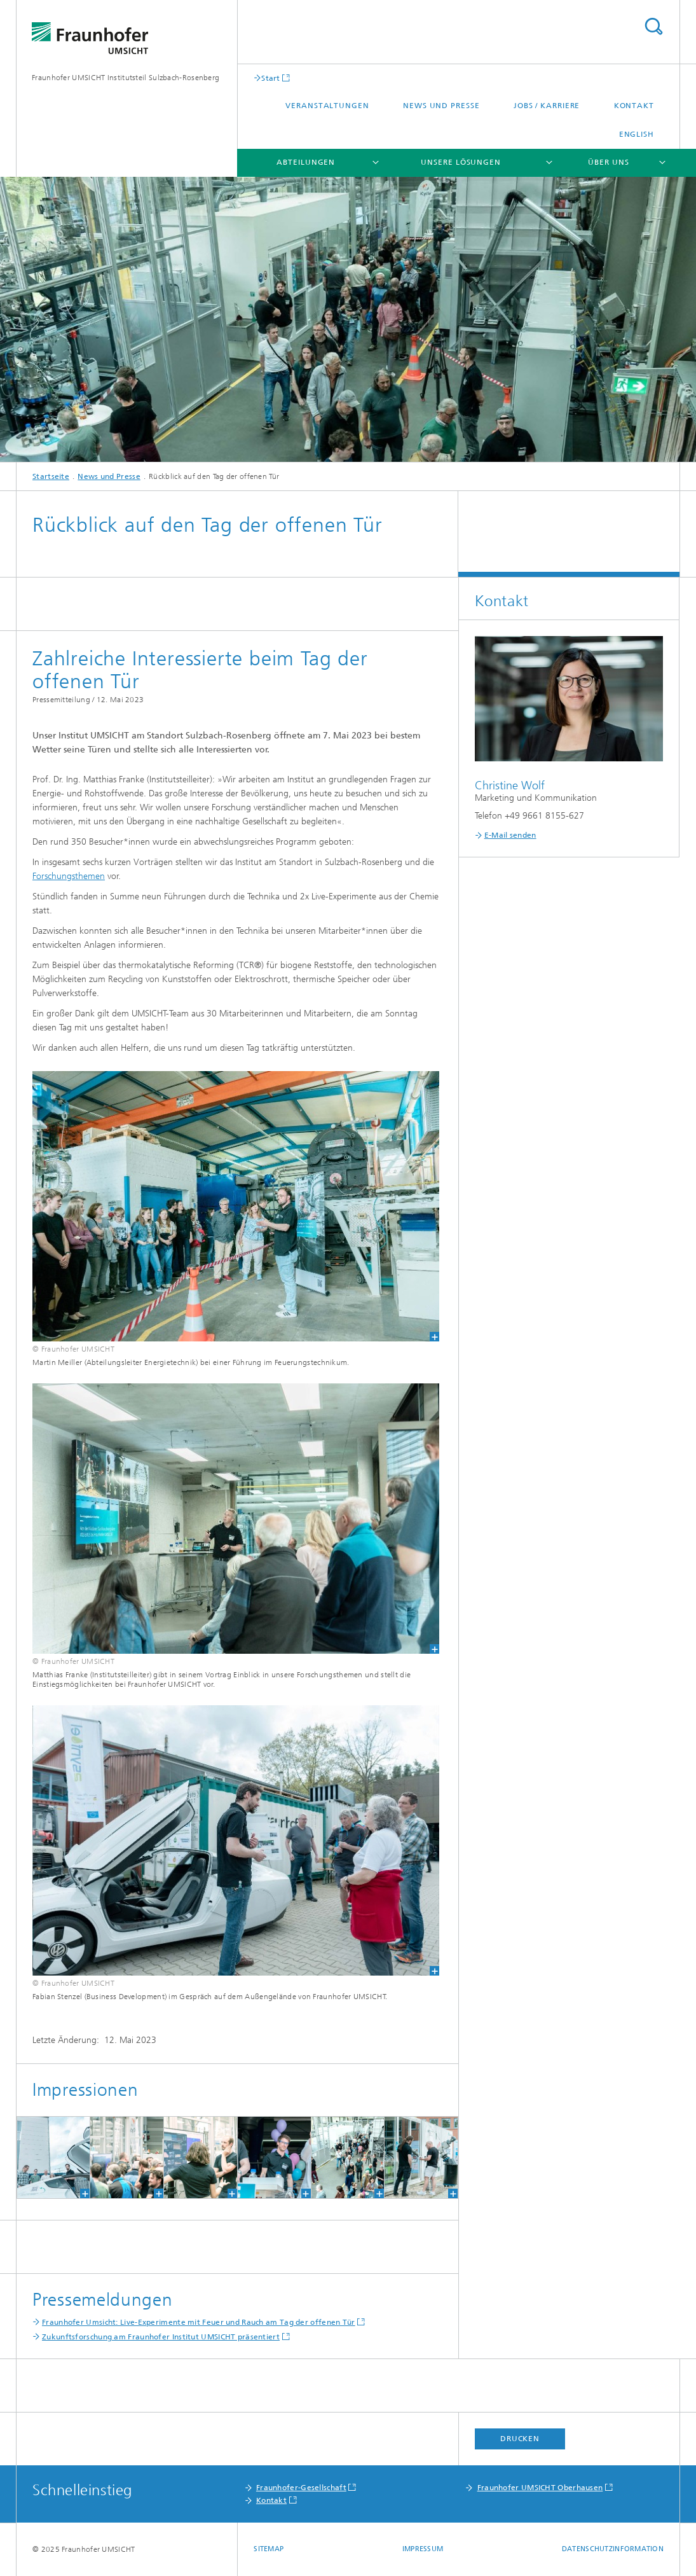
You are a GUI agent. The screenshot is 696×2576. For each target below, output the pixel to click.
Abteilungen (305, 162)
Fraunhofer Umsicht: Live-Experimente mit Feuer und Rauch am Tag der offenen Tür (198, 2322)
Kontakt (634, 105)
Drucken (520, 2438)
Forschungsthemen (68, 876)
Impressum (422, 2549)
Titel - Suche (653, 26)
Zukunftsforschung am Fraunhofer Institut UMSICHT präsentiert (161, 2336)
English (636, 134)
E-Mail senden (510, 835)
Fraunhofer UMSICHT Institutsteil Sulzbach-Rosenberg (125, 77)
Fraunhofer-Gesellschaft (301, 2487)
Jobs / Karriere (547, 105)
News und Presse (441, 105)
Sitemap (268, 2549)
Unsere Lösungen (461, 162)
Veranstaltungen (327, 105)
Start (270, 78)
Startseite (50, 476)
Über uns (608, 162)
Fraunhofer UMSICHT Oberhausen (540, 2487)
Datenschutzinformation (613, 2549)
